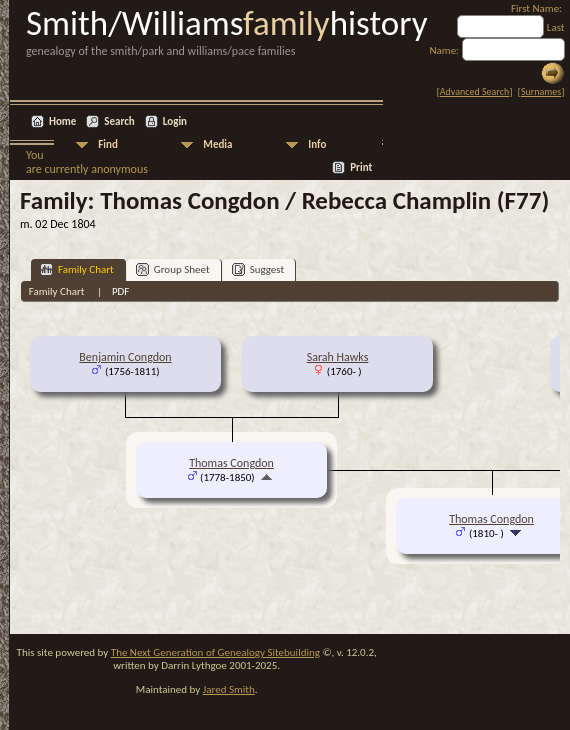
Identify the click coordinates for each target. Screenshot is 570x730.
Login (175, 121)
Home (62, 121)
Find (108, 144)
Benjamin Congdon (125, 357)
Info (317, 144)
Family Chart (77, 269)
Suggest (258, 269)
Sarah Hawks (338, 357)
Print (361, 167)
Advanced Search (474, 91)
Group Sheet (173, 269)
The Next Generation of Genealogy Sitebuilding (215, 652)
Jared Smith (229, 689)
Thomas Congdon (231, 463)
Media (217, 144)
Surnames (541, 91)
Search (119, 121)
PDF (121, 291)
